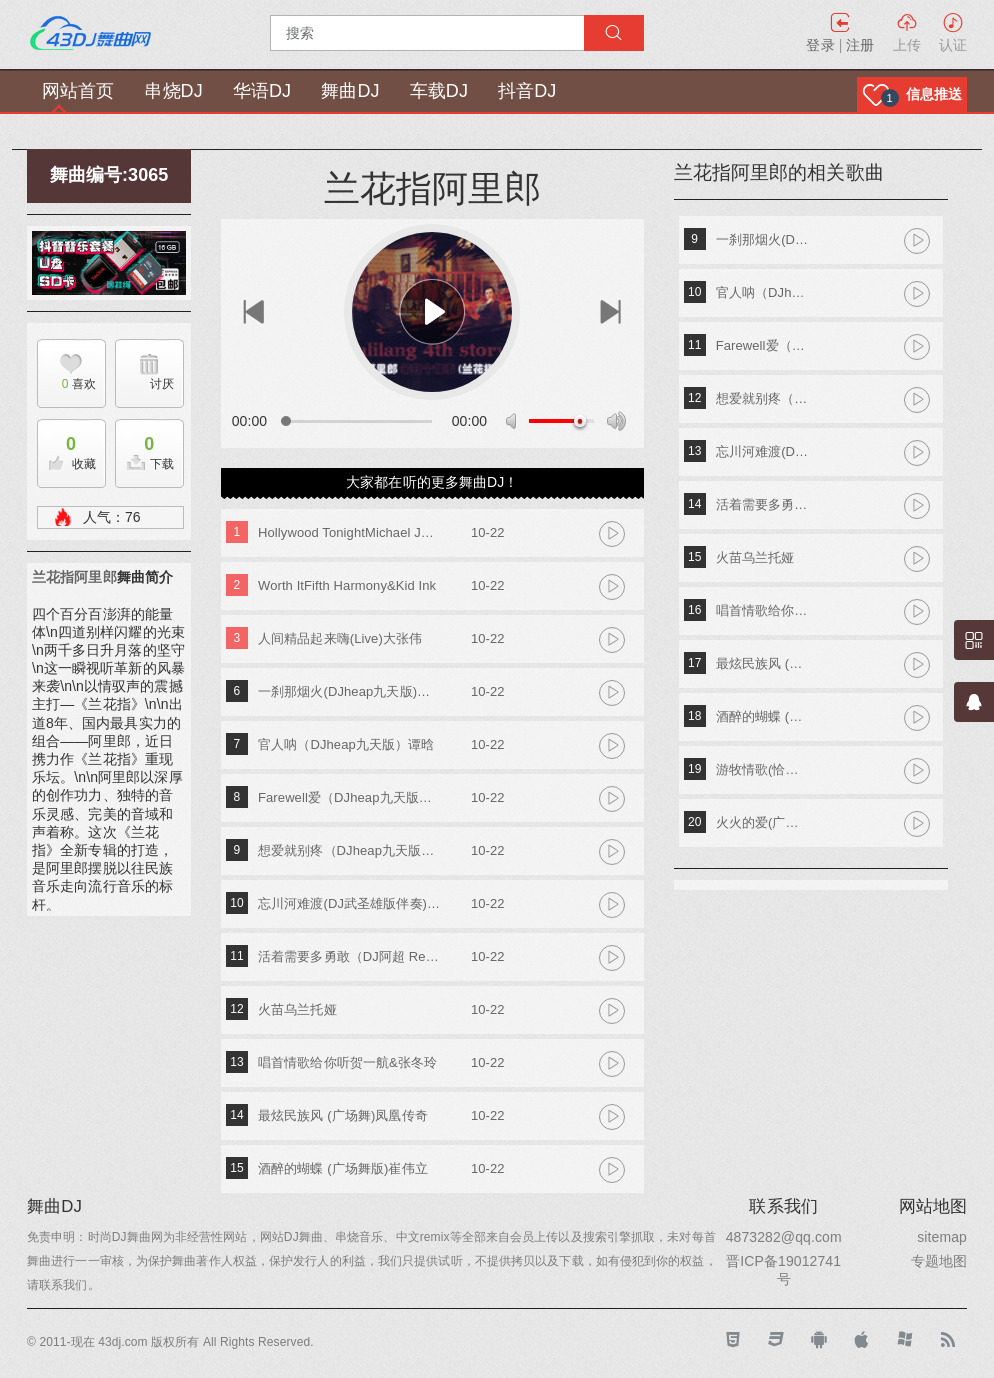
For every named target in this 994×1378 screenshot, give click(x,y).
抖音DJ (527, 91)
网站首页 (78, 91)
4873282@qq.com (784, 1237)
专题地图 (939, 1261)
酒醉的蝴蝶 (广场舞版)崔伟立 (343, 1168)
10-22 (488, 532)
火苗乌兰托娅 (297, 1009)
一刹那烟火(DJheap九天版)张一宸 (349, 691)
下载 (145, 447)
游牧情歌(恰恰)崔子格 (763, 769)
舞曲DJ (350, 91)
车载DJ (439, 91)
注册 (860, 45)
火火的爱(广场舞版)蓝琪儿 (763, 822)
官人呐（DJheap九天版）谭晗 (346, 744)
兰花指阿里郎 (74, 577)
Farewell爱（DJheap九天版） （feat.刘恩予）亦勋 (349, 797)
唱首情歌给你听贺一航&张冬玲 (347, 1062)
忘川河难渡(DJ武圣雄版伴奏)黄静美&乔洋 (349, 903)
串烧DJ (173, 91)
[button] (912, 94)
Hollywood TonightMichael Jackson (349, 532)
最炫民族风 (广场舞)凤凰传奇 (343, 1115)
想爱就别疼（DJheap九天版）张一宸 (349, 850)
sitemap (942, 1237)
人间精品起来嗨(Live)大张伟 (340, 638)
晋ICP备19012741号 (783, 1270)
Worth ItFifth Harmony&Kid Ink (347, 585)
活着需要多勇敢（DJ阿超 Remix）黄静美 (349, 956)
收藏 (67, 447)
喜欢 (66, 384)
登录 (820, 45)
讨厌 (162, 384)
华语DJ (262, 91)
